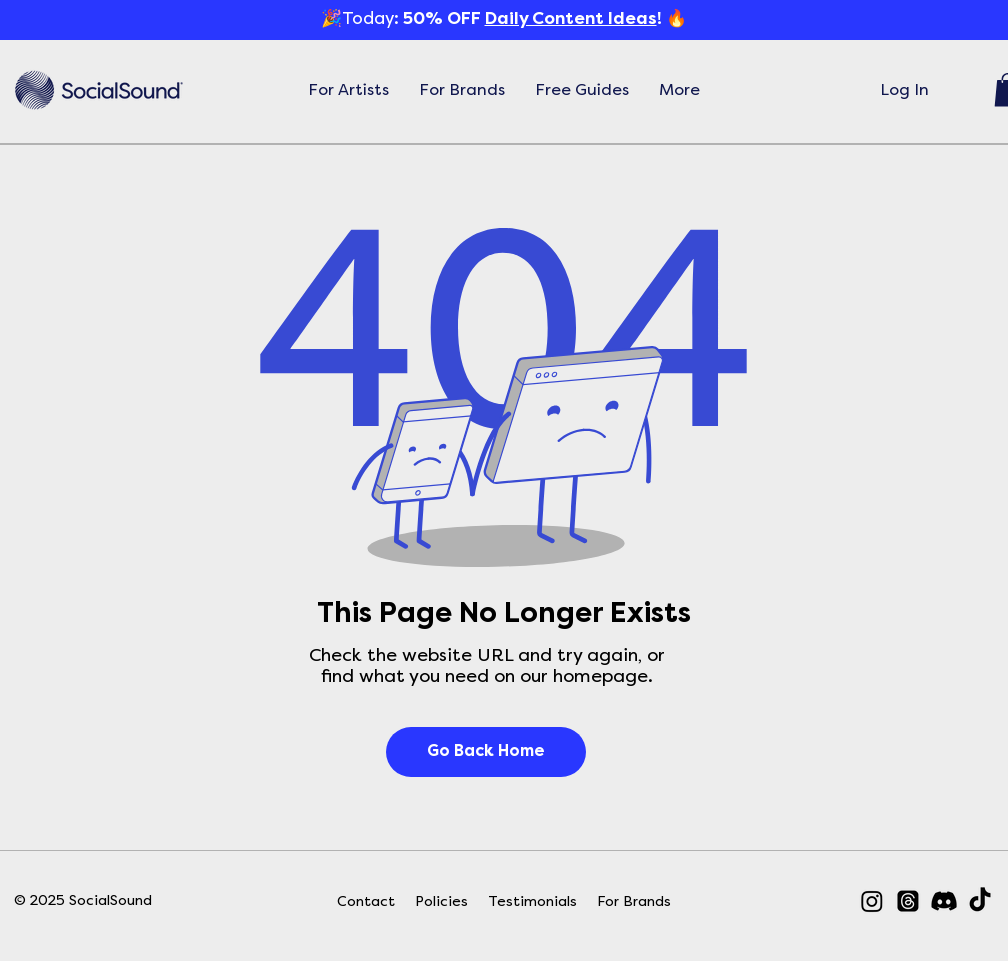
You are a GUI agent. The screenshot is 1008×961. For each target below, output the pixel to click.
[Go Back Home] (486, 752)
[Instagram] (872, 901)
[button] (348, 90)
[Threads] (908, 901)
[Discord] (944, 901)
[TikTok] (980, 901)
